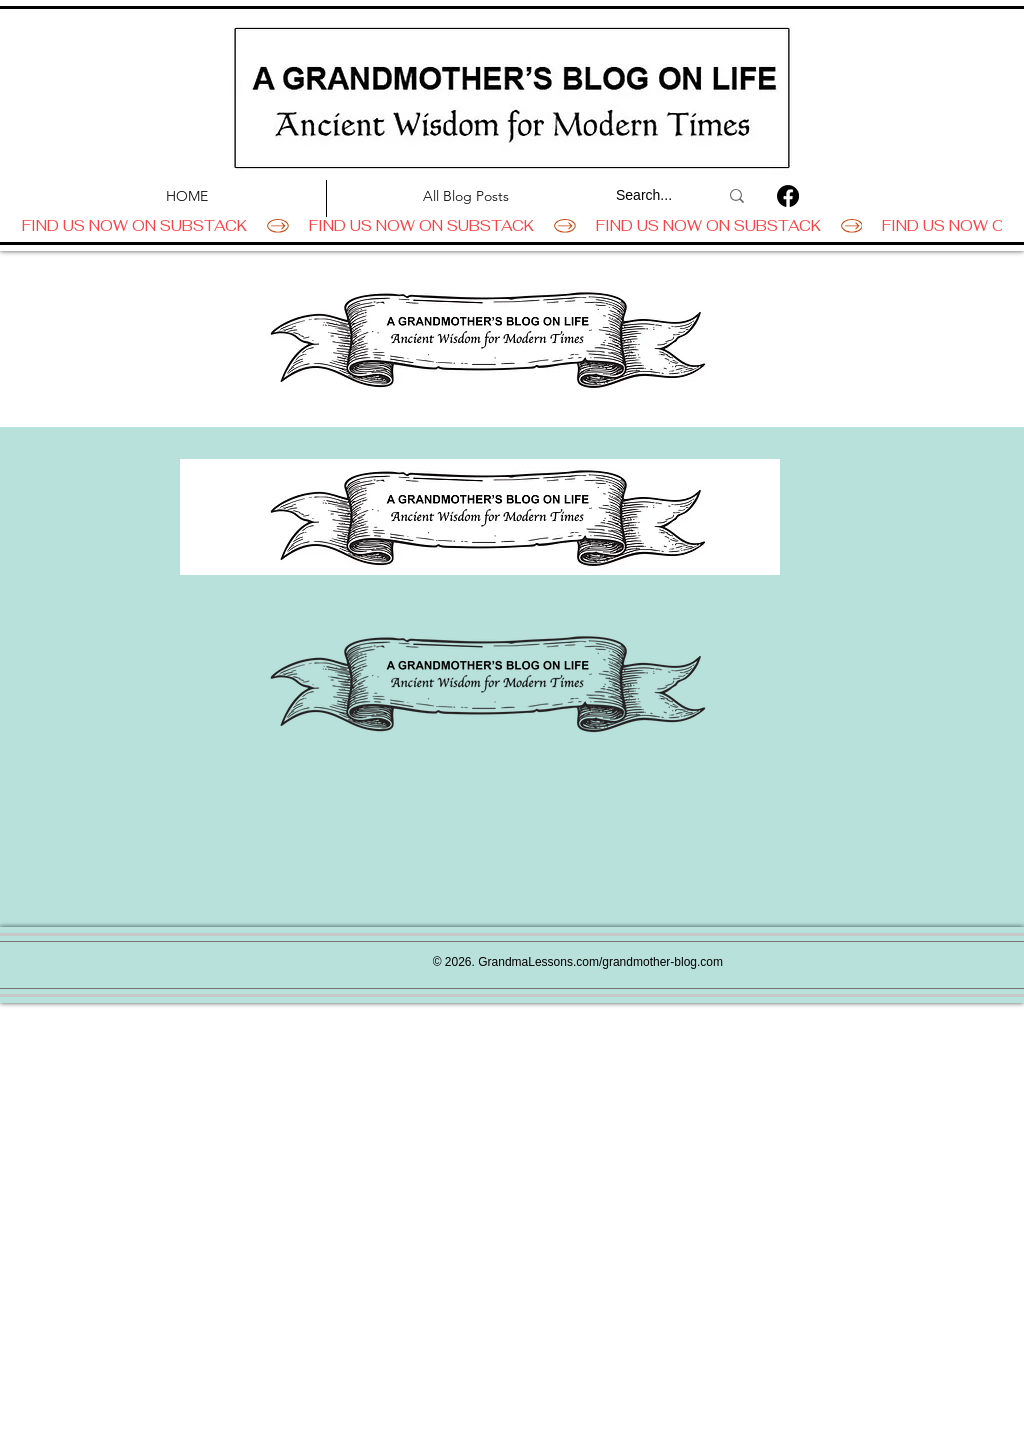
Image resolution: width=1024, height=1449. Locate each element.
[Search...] (652, 196)
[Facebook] (788, 196)
